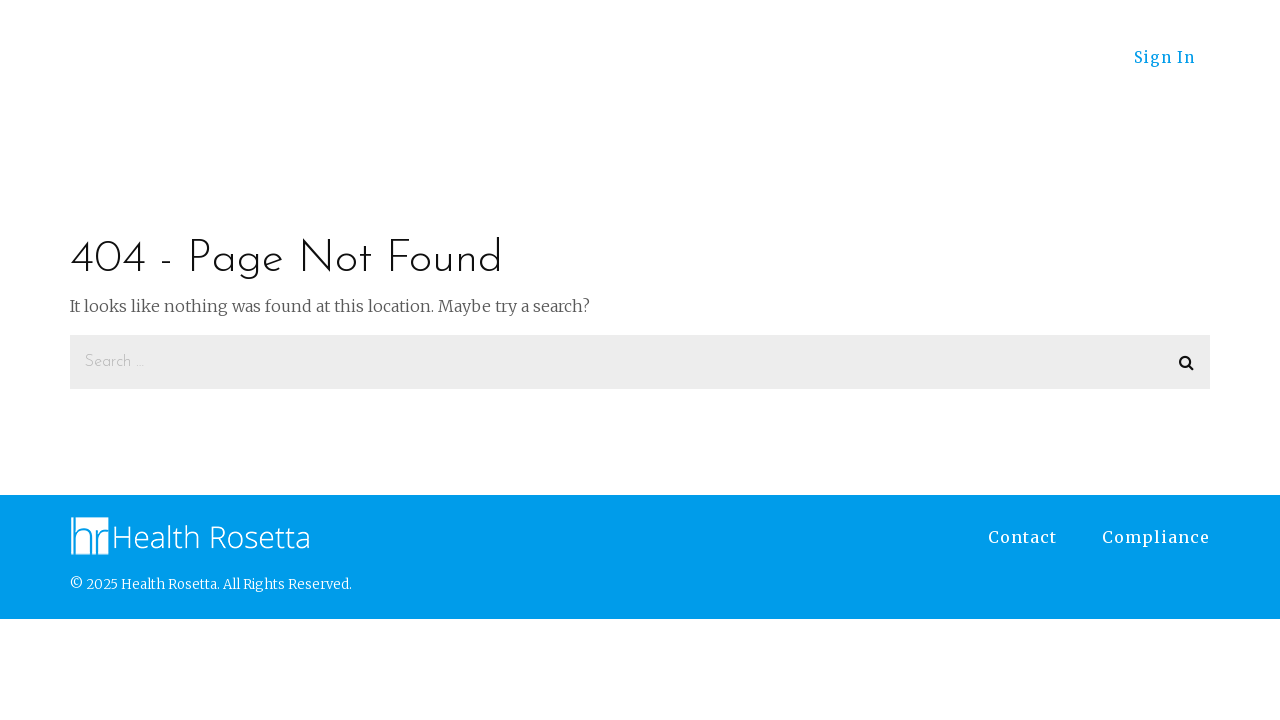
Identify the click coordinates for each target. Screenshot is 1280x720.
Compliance (1156, 537)
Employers (694, 57)
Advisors (566, 57)
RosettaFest (930, 57)
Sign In (1164, 57)
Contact (1022, 537)
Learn (810, 57)
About (1049, 57)
